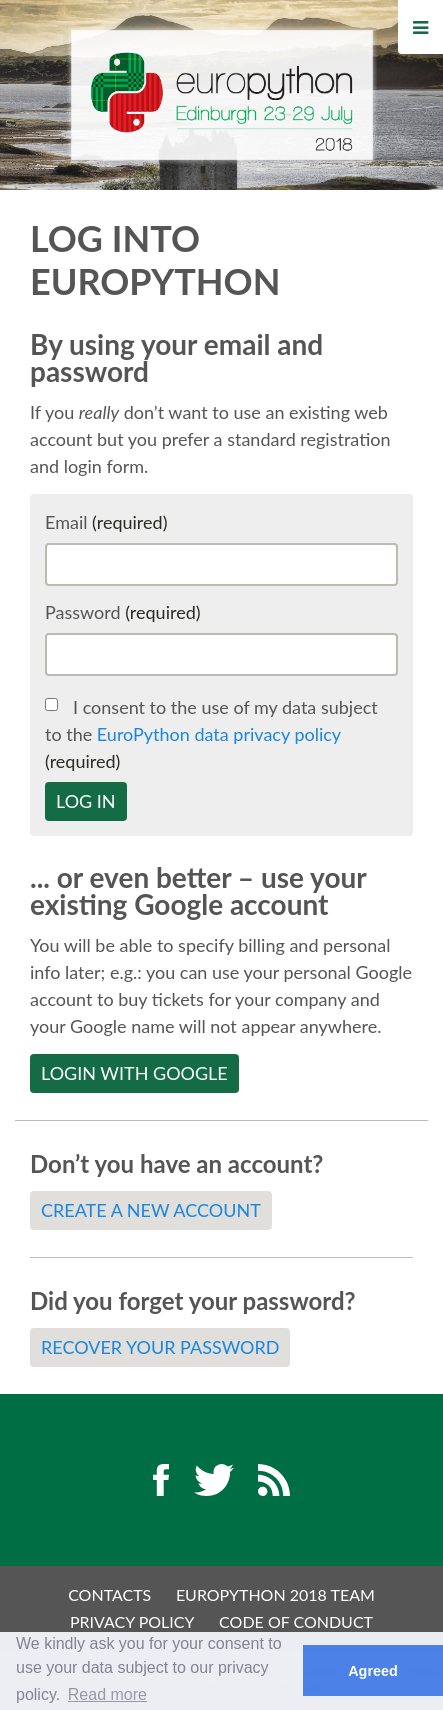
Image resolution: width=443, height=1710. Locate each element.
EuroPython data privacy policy (219, 734)
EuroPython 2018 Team (275, 1594)
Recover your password (160, 1347)
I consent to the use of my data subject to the (211, 734)
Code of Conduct (296, 1621)
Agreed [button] (373, 1671)
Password (123, 612)
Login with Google (134, 1073)
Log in (86, 801)
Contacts (109, 1594)
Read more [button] (107, 1694)
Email (106, 522)
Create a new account (151, 1210)
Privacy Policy (132, 1621)
